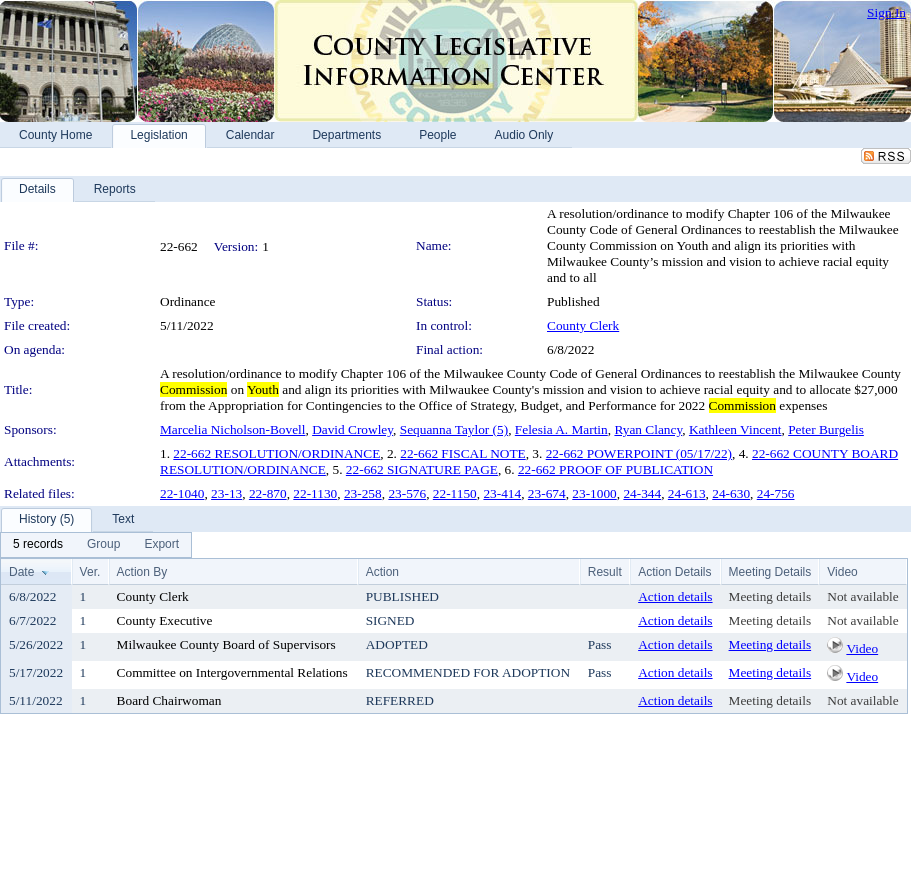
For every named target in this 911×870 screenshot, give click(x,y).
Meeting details (770, 596)
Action (382, 572)
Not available (862, 596)
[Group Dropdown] (103, 545)
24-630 (731, 493)
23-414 (502, 493)
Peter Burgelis (826, 429)
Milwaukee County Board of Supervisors (226, 644)
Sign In (886, 12)
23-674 (547, 493)
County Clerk (583, 325)
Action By (142, 572)
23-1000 (594, 493)
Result (605, 572)
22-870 (268, 493)
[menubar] (96, 545)
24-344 (642, 493)
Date (21, 572)
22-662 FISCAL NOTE (462, 453)
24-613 (687, 493)
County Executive (165, 620)
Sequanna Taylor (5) (454, 429)
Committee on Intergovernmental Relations (232, 672)
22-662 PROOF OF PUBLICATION (615, 469)
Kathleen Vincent (735, 429)
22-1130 (315, 493)
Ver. (90, 572)
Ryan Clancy (648, 429)
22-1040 (182, 493)
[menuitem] (38, 545)
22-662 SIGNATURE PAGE (422, 469)
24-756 (776, 493)
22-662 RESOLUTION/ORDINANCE (276, 453)
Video (862, 648)
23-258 (363, 493)
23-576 (407, 493)
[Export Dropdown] (161, 545)
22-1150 (455, 493)
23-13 (226, 493)
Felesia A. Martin (561, 429)
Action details (675, 596)
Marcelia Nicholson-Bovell (232, 429)
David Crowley (352, 429)
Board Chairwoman (169, 700)
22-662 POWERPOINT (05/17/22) (639, 453)
